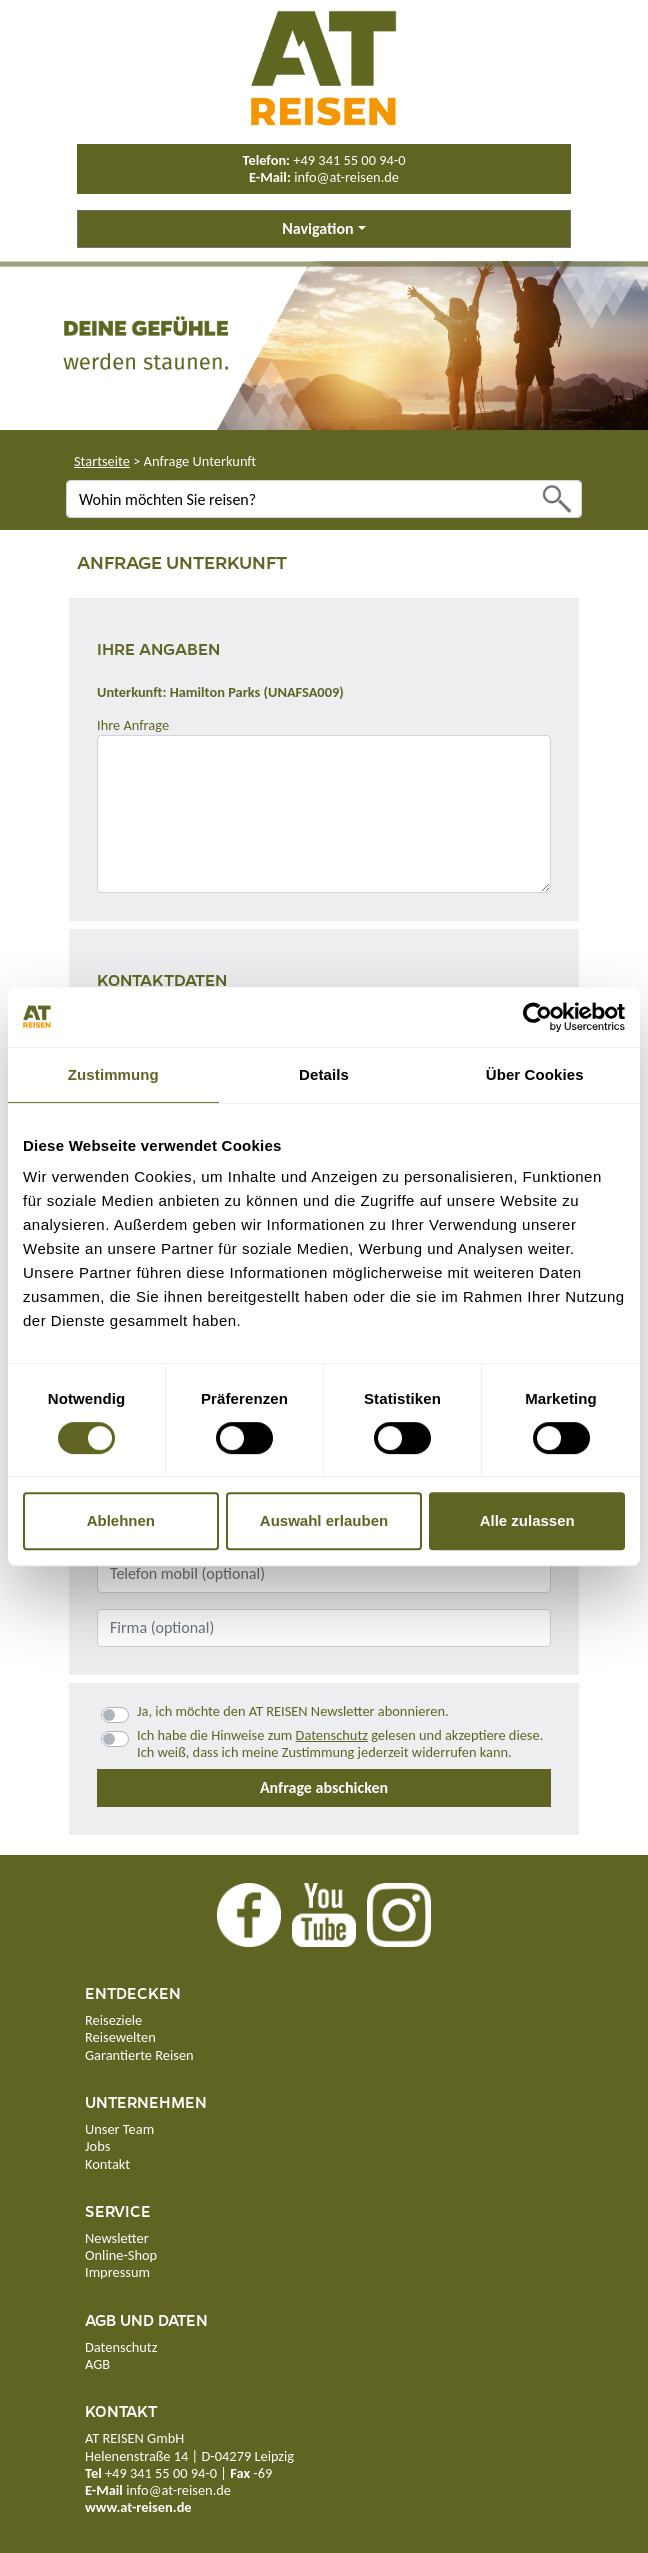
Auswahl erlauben (324, 1520)
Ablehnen (121, 1520)
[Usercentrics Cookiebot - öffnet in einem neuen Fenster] (537, 1017)
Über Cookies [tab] (535, 1074)
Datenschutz (332, 1735)
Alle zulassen (527, 1520)
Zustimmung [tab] (113, 1074)
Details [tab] (324, 1074)
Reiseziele (113, 2020)
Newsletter (117, 2238)
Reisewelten (120, 2037)
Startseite (102, 461)
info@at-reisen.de (346, 177)
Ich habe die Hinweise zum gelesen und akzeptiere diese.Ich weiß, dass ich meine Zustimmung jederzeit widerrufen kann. (340, 1744)
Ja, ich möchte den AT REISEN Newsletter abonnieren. (293, 1711)
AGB (97, 2364)
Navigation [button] (317, 228)
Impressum (117, 2272)
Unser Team (119, 2129)
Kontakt (107, 2164)
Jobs (97, 2146)
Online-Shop (121, 2255)
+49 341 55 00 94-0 (349, 160)
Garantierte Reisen (139, 2055)
